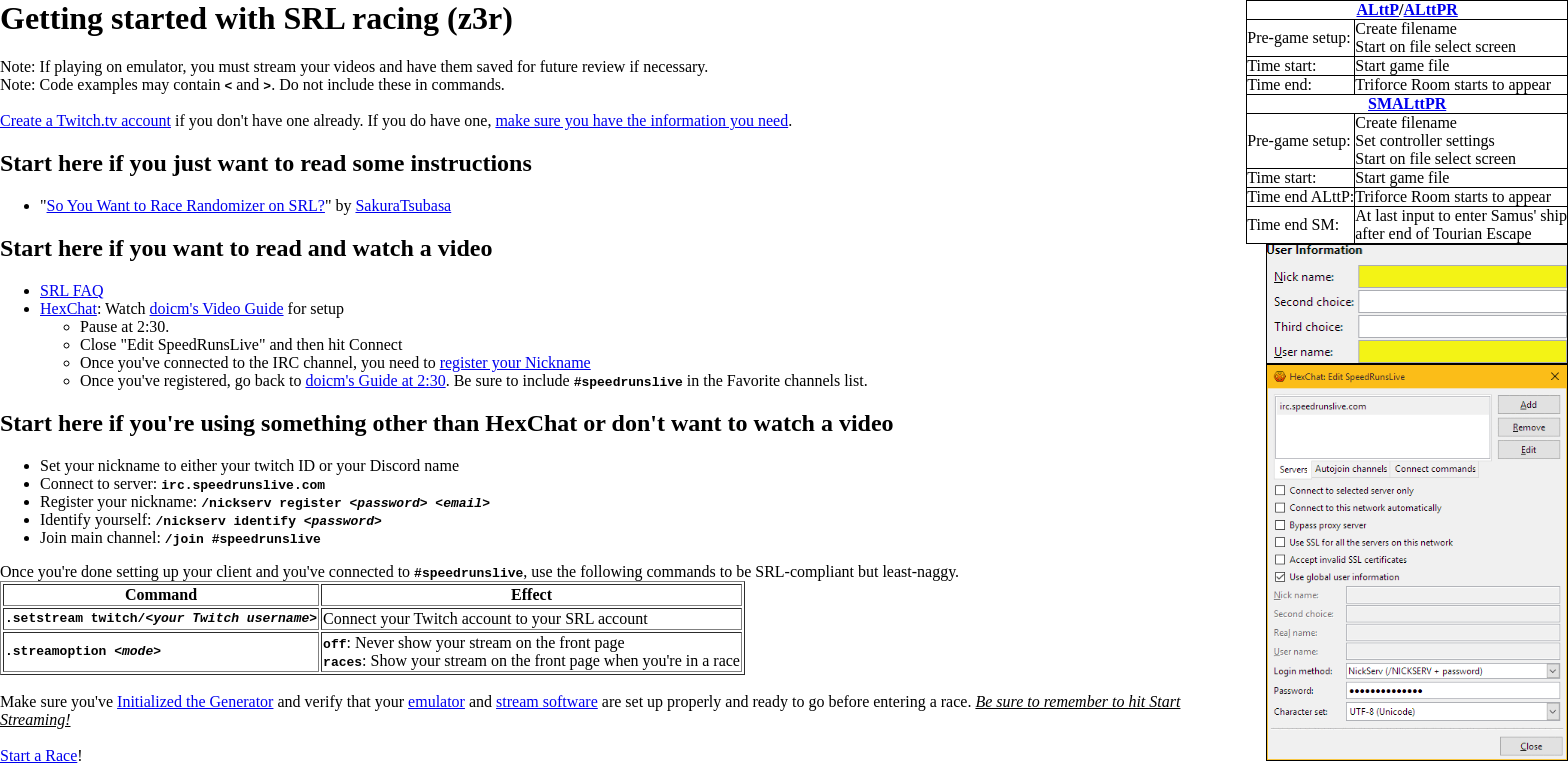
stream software (547, 701)
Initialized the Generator (195, 701)
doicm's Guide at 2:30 (375, 380)
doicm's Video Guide (217, 308)
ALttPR (1431, 9)
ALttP (1377, 9)
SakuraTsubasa (403, 205)
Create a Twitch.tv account (85, 120)
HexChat (68, 308)
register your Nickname (515, 362)
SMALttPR (1407, 103)
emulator (436, 701)
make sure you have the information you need (641, 120)
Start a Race (38, 755)
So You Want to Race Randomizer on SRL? (186, 205)
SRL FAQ (72, 290)
